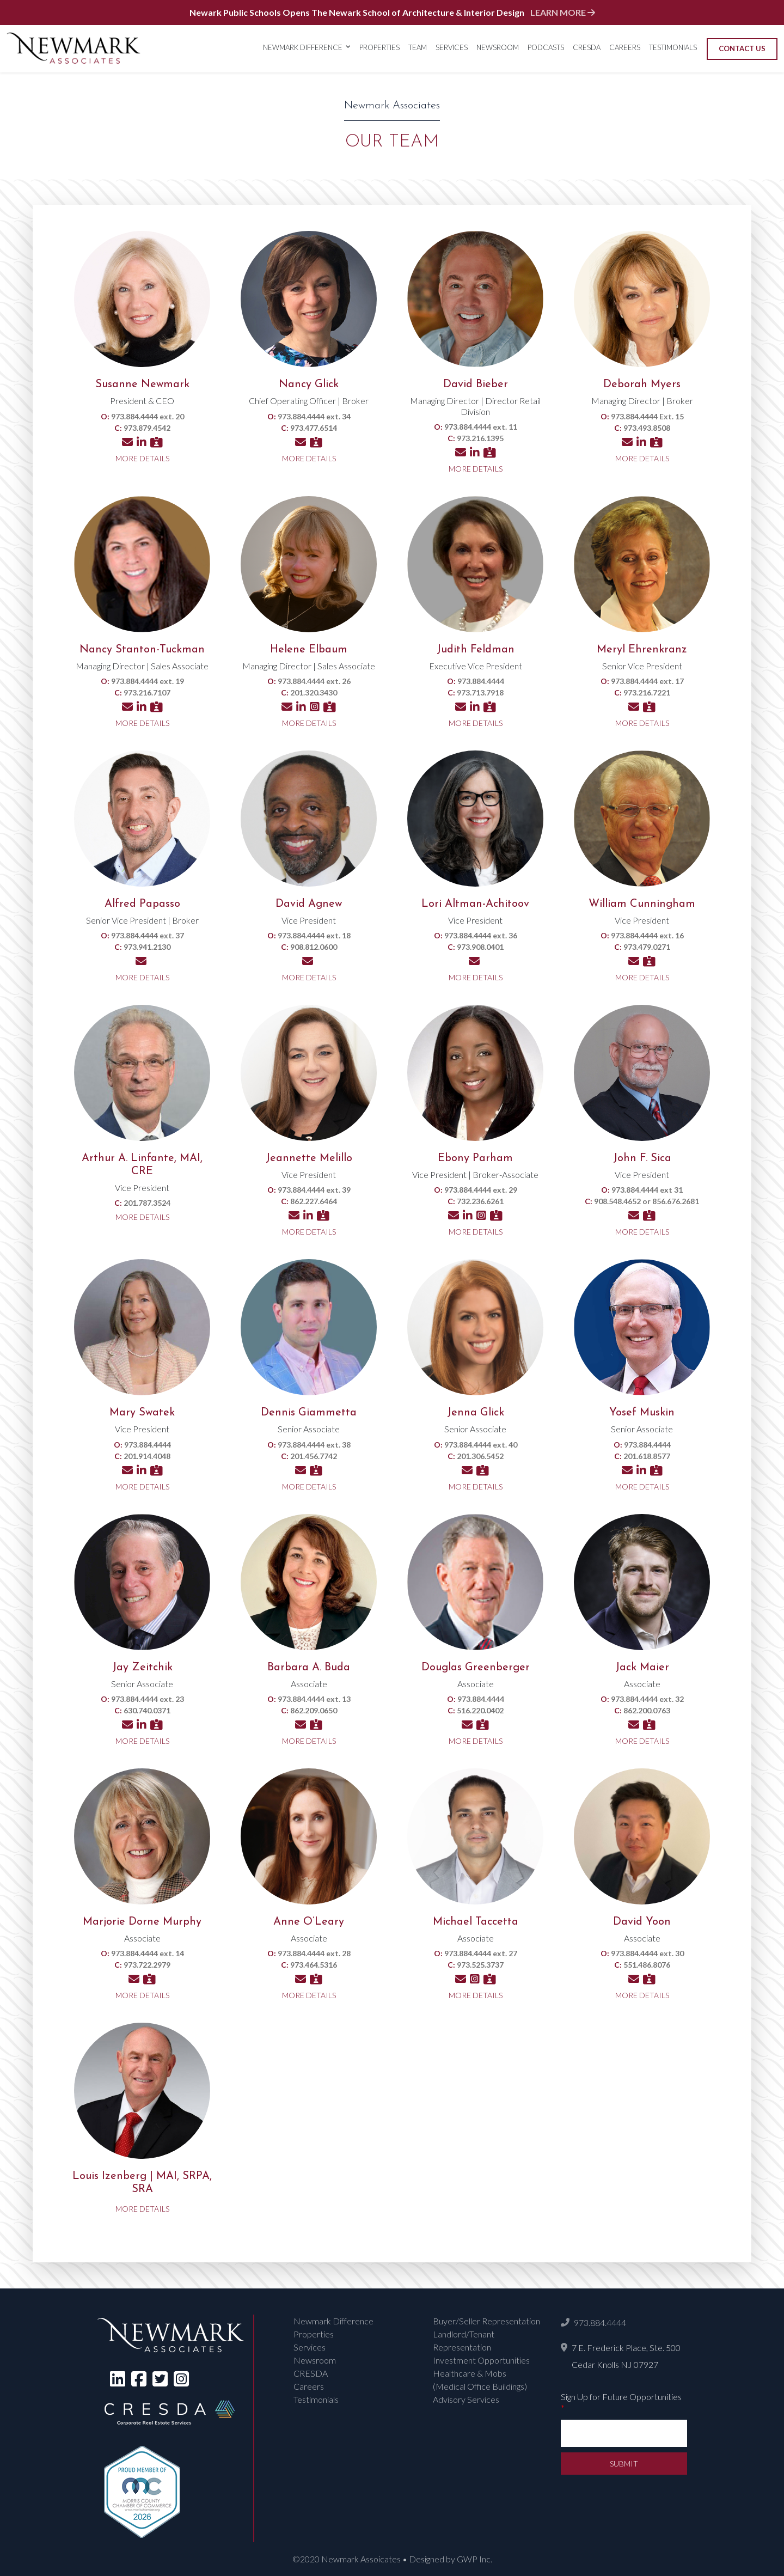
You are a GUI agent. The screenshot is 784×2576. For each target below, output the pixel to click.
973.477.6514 (313, 427)
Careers (624, 47)
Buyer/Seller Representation (486, 2321)
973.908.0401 (480, 946)
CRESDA (587, 47)
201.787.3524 (147, 1202)
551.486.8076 (646, 1964)
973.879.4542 (147, 427)
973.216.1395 (480, 438)
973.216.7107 (147, 692)
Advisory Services (466, 2399)
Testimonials (673, 47)
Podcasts (546, 47)
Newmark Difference (302, 47)
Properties (379, 47)
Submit (624, 2463)
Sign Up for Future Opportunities (621, 2402)
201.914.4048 (147, 1456)
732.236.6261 (480, 1201)
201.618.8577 (646, 1456)
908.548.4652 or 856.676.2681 (646, 1201)
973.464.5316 (313, 1964)
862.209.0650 (313, 1710)
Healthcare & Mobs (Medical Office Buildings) (480, 2379)
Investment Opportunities (481, 2360)
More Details (142, 458)
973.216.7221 (646, 692)
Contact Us (742, 48)
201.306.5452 (480, 1456)
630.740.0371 (147, 1710)
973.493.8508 (646, 427)
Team (417, 47)
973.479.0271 (646, 946)
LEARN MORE (562, 12)
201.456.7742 (313, 1456)
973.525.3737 (480, 1964)
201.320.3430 (313, 692)
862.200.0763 (646, 1710)
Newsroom (497, 47)
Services (452, 47)
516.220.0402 (480, 1710)
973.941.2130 (147, 946)
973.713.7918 (480, 692)
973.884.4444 (600, 2322)
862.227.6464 (313, 1201)
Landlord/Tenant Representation (463, 2340)
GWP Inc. (474, 2559)
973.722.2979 (147, 1964)
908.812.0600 (313, 946)
